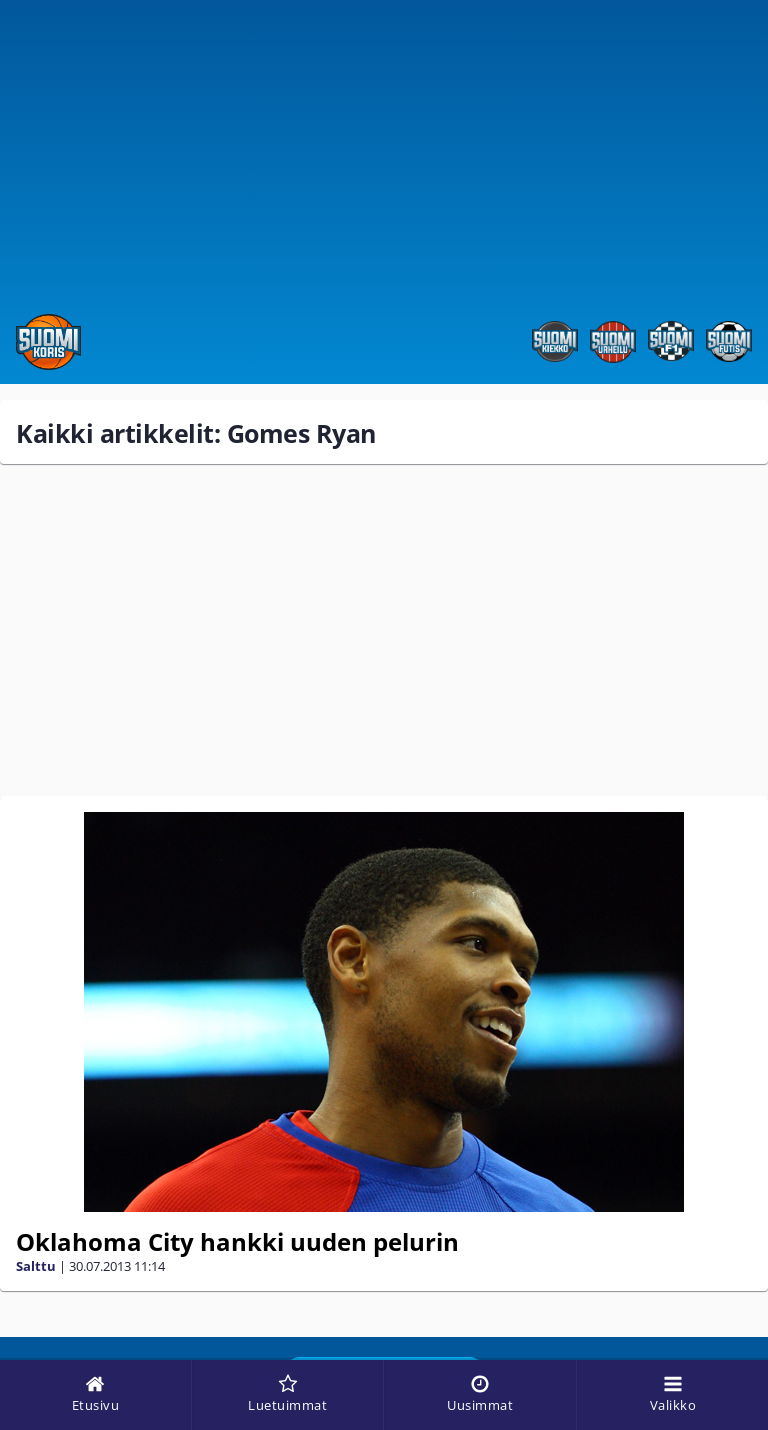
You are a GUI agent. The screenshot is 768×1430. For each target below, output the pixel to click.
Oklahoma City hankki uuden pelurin (237, 1241)
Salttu (36, 1266)
